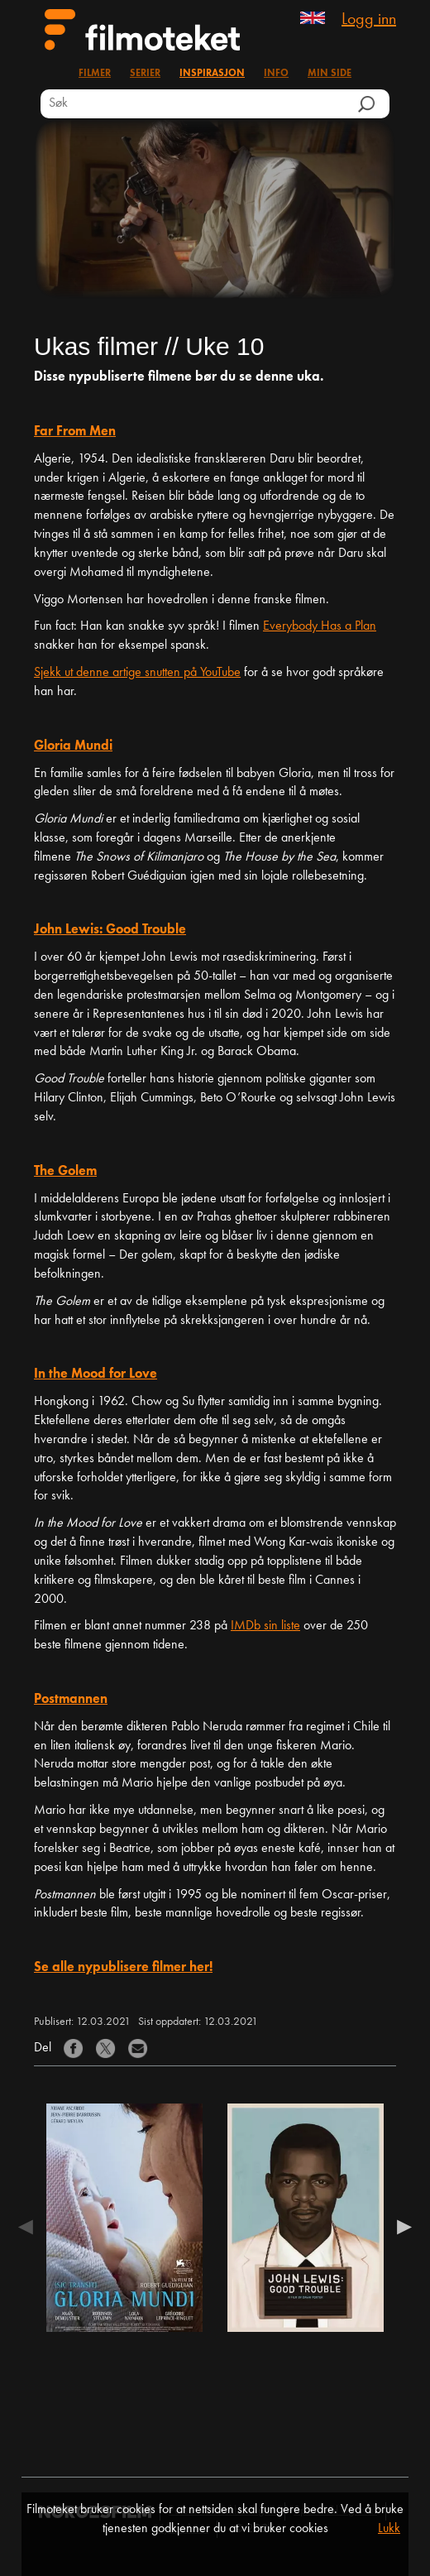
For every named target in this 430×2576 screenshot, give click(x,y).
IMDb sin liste (265, 1626)
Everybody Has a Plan (319, 626)
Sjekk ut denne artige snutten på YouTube (137, 672)
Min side (329, 74)
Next (400, 2230)
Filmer (95, 74)
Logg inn (369, 20)
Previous (29, 2230)
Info (276, 74)
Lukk (389, 2528)
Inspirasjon (212, 74)
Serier (145, 74)
